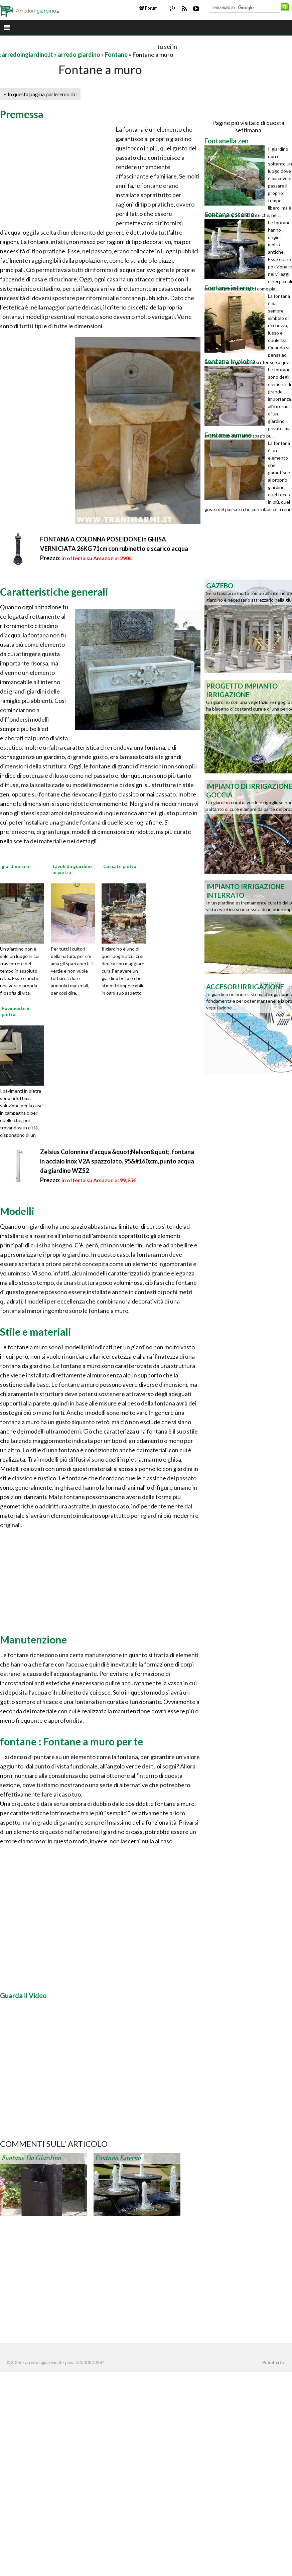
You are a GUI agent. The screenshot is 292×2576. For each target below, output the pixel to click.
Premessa (21, 114)
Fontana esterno (118, 2158)
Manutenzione (33, 1639)
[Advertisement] (78, 46)
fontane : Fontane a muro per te (71, 1741)
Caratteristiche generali (54, 592)
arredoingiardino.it (27, 54)
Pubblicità (273, 2362)
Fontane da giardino (31, 2158)
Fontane (116, 54)
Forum (148, 8)
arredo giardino (79, 54)
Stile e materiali (35, 1332)
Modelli (17, 1211)
